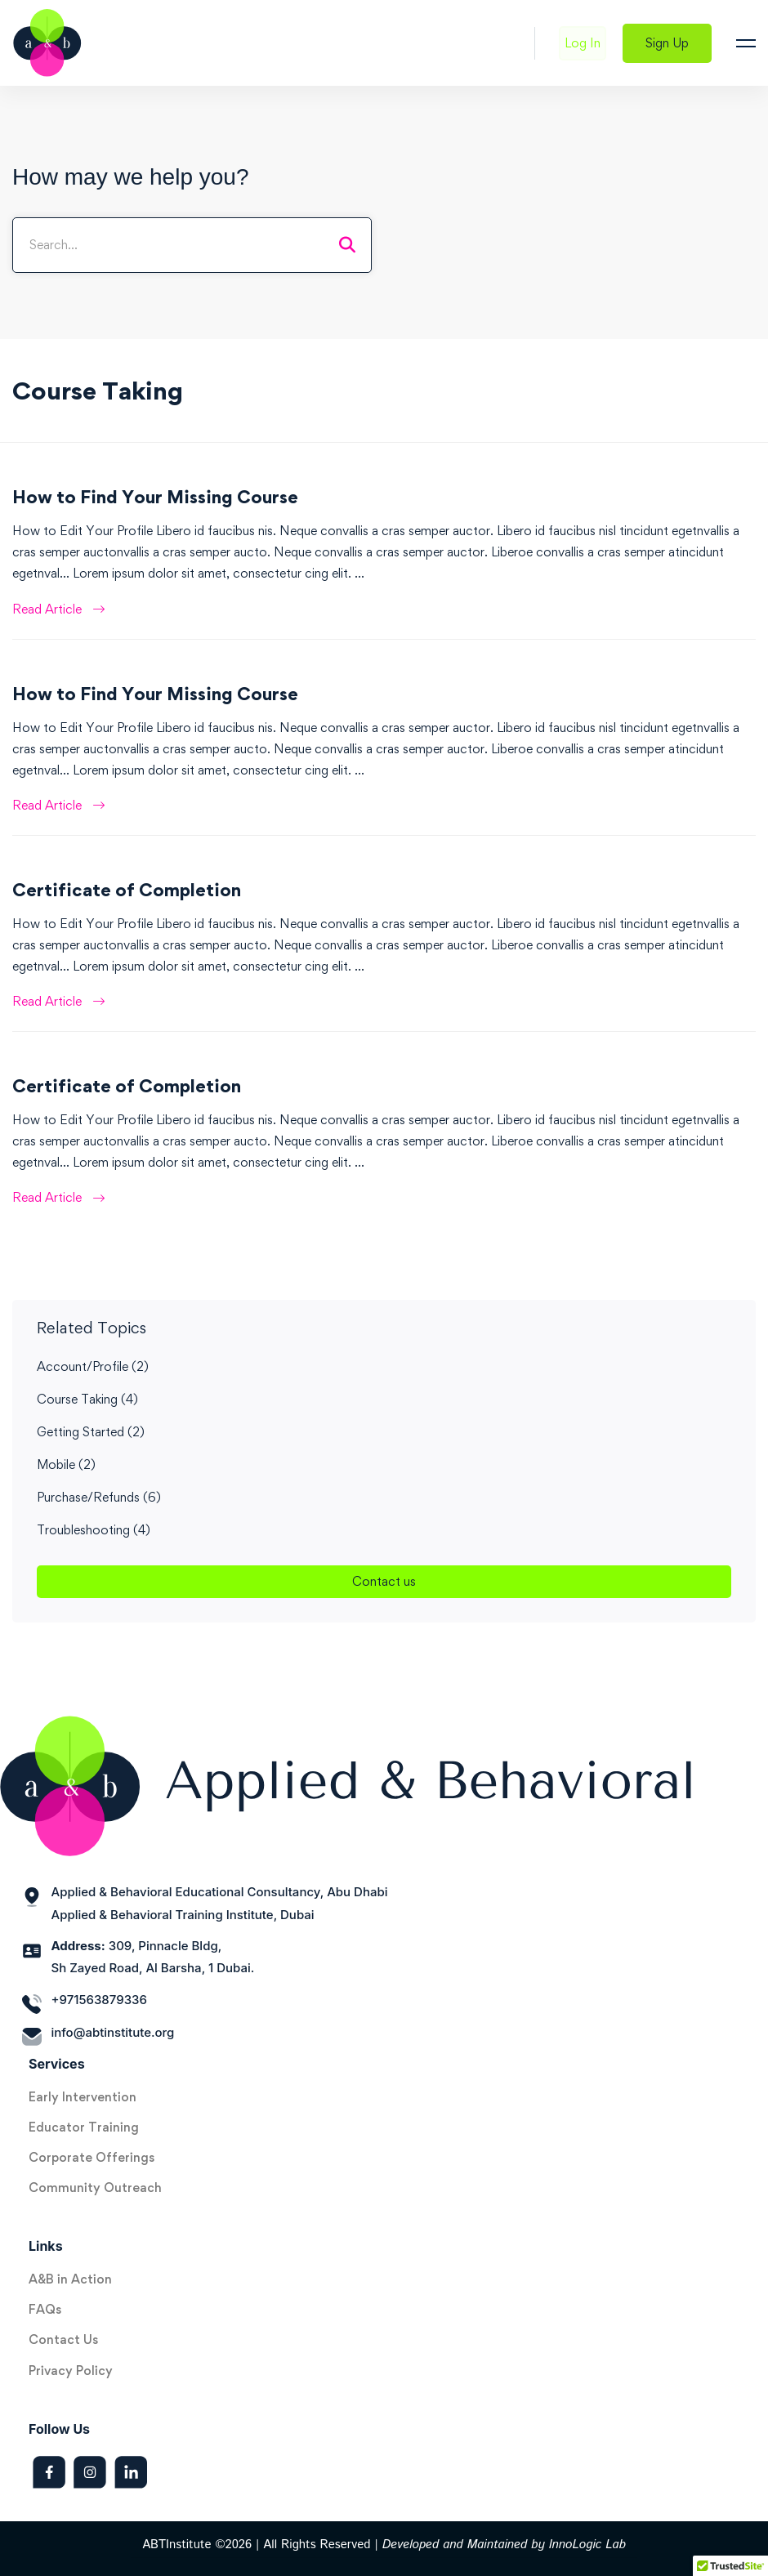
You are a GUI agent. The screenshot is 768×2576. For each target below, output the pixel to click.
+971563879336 (99, 1999)
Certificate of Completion (126, 889)
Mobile (66, 1464)
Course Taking (87, 1399)
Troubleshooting (93, 1530)
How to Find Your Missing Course (155, 496)
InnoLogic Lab (587, 2544)
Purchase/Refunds (99, 1497)
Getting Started (91, 1432)
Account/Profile (93, 1366)
